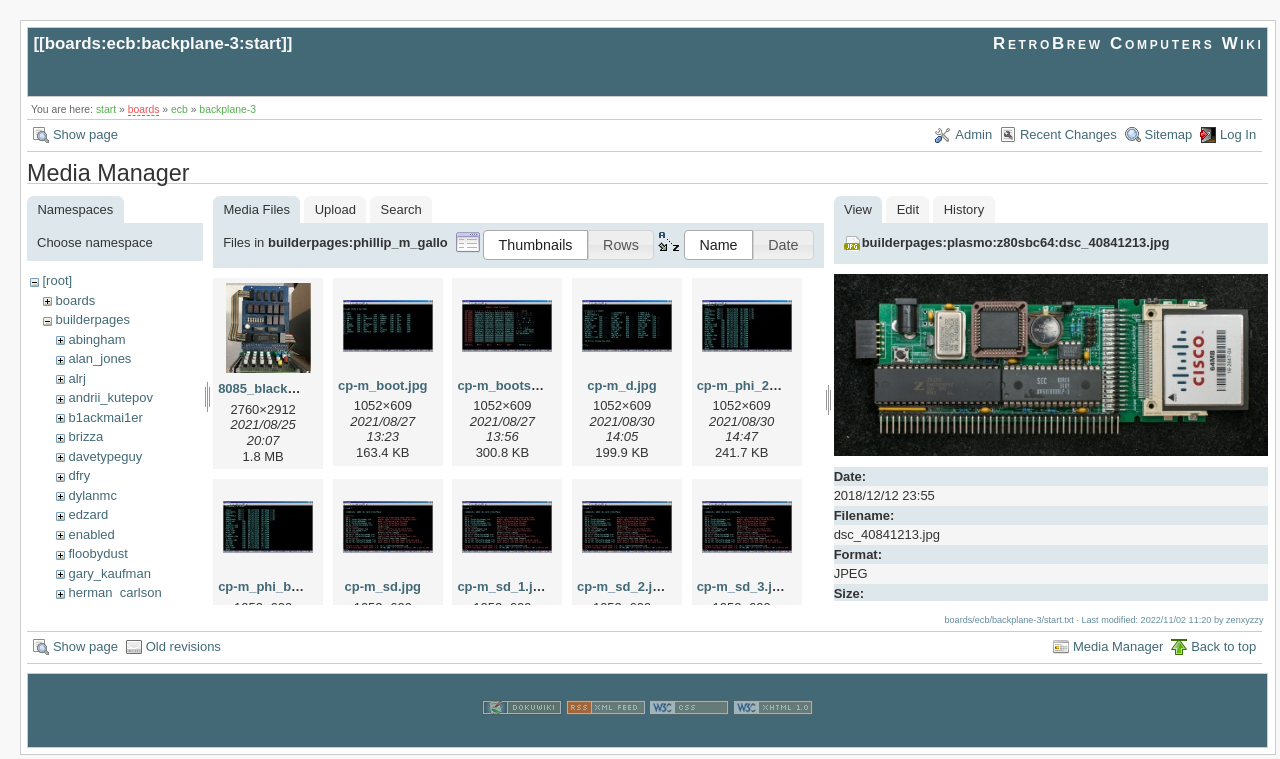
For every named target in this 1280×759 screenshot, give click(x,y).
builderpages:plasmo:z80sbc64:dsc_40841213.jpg (1016, 242)
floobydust (97, 553)
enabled (91, 534)
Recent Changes (1068, 134)
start (106, 109)
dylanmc (92, 495)
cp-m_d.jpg (621, 385)
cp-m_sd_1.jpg (502, 586)
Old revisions (183, 650)
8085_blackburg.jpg (278, 388)
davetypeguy (105, 456)
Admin (973, 134)
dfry (79, 475)
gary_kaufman (109, 573)
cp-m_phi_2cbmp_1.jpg (769, 385)
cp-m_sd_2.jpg (622, 586)
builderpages (92, 319)
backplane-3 (227, 109)
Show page (85, 134)
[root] (57, 280)
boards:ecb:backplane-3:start (163, 43)
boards (144, 109)
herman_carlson (114, 592)
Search (401, 209)
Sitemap (1169, 134)
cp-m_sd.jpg (382, 586)
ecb (179, 109)
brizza (85, 436)
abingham (96, 339)
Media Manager (1118, 650)
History (964, 209)
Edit (908, 209)
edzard (88, 514)
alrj (76, 378)
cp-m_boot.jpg (383, 385)
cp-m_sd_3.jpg (742, 586)
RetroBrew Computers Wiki (1128, 43)
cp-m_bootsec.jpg (512, 385)
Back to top (1223, 650)
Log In (1238, 134)
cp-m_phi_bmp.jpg (276, 586)
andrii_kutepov (110, 397)
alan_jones (99, 358)
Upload (335, 209)
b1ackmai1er (105, 417)
